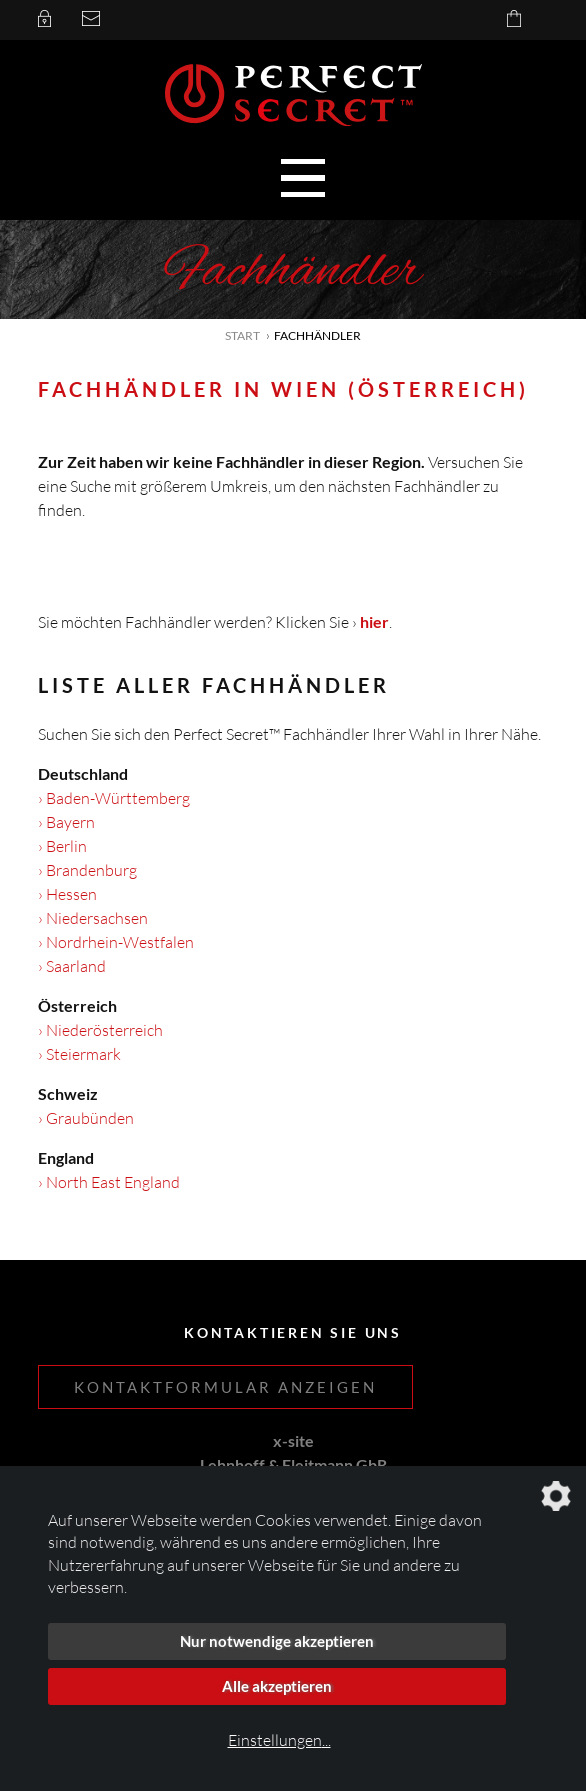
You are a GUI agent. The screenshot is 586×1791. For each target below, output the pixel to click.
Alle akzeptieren (277, 1686)
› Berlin (62, 846)
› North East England (109, 1182)
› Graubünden (86, 1118)
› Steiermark (79, 1054)
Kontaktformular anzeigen (225, 1387)
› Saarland (72, 966)
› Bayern (66, 822)
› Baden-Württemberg (114, 798)
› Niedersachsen (93, 918)
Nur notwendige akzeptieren (277, 1641)
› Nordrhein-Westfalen (116, 942)
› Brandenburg (87, 870)
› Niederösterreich (100, 1030)
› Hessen (67, 894)
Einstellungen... (279, 1740)
